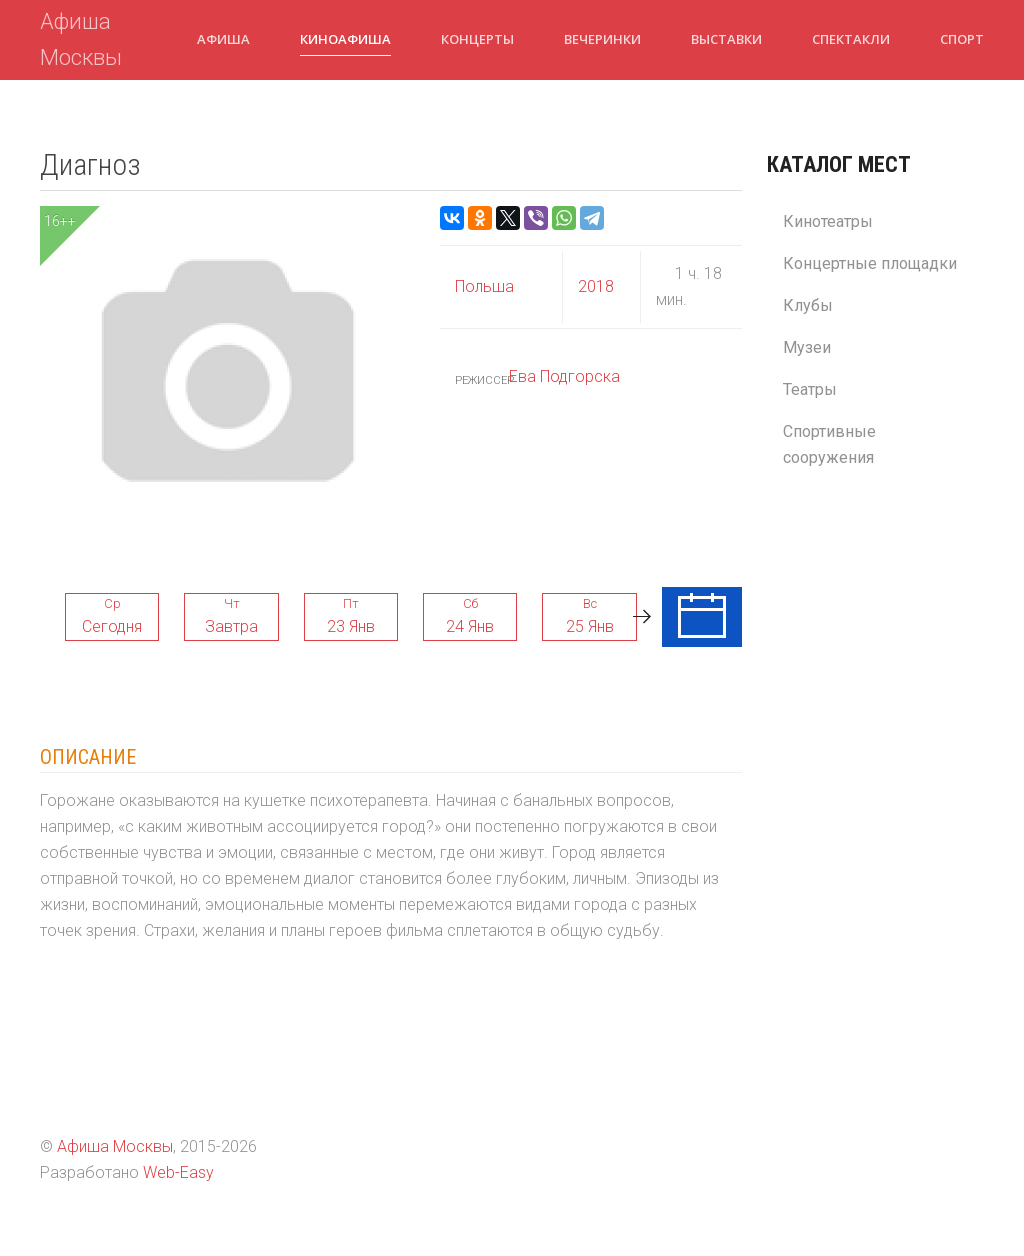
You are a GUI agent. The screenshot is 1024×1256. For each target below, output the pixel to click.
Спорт (962, 39)
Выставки (726, 39)
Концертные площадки (870, 263)
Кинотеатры (828, 221)
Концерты (477, 39)
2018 (596, 286)
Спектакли (851, 39)
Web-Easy (178, 1172)
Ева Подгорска (564, 376)
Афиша (223, 39)
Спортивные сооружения (829, 444)
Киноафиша (345, 39)
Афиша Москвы (81, 39)
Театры (810, 389)
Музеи (807, 347)
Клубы (808, 305)
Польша (484, 286)
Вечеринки (602, 39)
